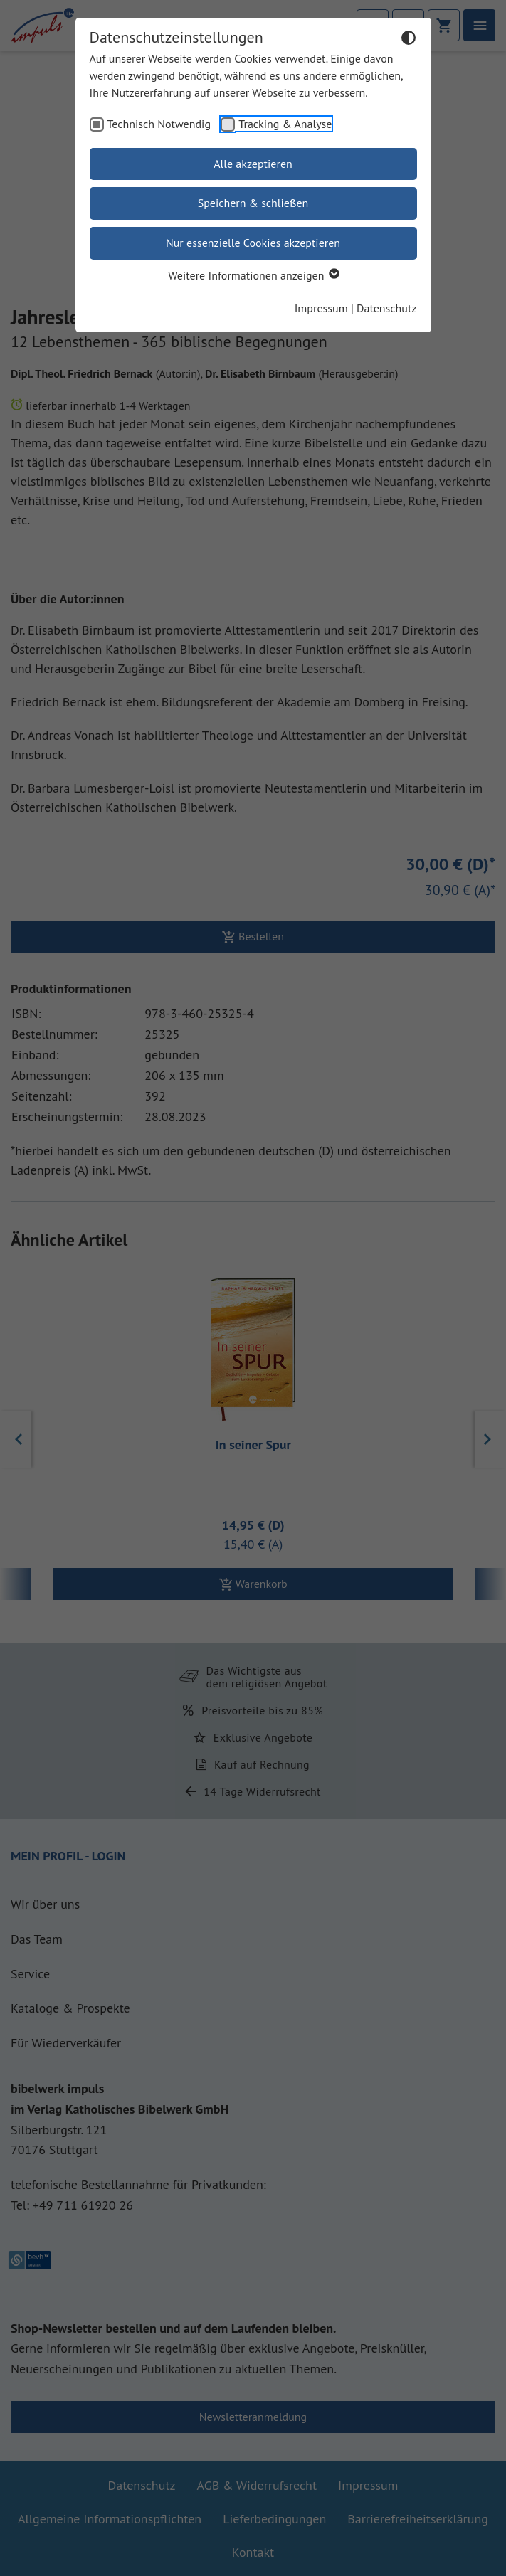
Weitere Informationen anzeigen (252, 275)
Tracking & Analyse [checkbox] (285, 124)
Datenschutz (386, 308)
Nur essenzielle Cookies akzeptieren (253, 242)
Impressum (321, 308)
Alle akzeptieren (253, 164)
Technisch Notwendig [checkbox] (159, 124)
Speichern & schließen (253, 203)
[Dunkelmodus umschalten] (408, 40)
